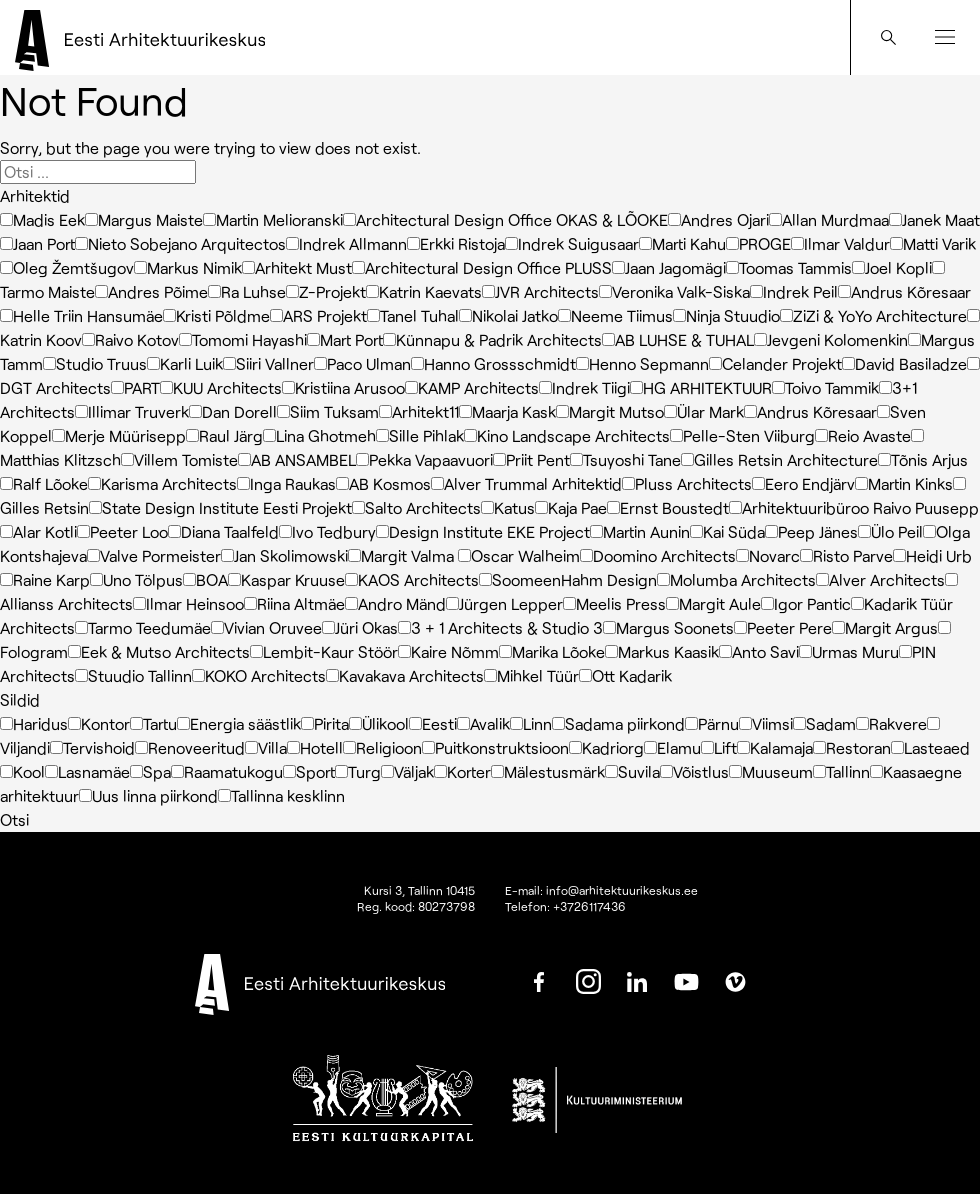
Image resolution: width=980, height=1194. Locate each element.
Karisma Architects (162, 483)
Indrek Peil (794, 291)
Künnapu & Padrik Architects (492, 339)
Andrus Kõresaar (904, 291)
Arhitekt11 (419, 411)
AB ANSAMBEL (297, 459)
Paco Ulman (362, 363)
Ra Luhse (247, 291)
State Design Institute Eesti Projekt (220, 507)
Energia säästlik (239, 723)
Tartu (153, 723)
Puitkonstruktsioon (495, 747)
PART (135, 387)
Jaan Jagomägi (669, 267)
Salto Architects (416, 507)
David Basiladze (904, 363)
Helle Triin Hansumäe (81, 315)
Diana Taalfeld (223, 531)
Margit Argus (885, 627)
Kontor (99, 723)
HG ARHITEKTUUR (701, 387)
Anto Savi (759, 651)
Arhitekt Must (297, 267)
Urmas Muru (849, 651)
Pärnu (712, 723)
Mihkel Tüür (531, 675)
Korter (462, 771)
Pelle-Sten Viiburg (742, 435)
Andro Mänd (395, 603)
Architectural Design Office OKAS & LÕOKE (505, 219)
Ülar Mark (704, 411)
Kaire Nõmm (448, 651)
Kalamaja (775, 747)
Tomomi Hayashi (243, 339)
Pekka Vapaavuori (424, 459)
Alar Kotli (38, 531)
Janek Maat (934, 219)
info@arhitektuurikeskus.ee (622, 890)
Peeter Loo (122, 531)
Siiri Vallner (268, 363)
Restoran (852, 747)
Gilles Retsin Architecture (779, 459)
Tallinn (841, 771)
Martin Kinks (904, 483)
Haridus (34, 723)
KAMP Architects (472, 387)
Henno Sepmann (642, 363)
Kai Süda (727, 531)
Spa (150, 771)
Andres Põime (151, 291)
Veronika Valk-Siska (674, 291)
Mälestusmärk (548, 771)
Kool (22, 771)
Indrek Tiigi (584, 387)
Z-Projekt (326, 291)
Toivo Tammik (825, 387)
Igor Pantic (806, 603)
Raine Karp (45, 579)
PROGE (758, 243)
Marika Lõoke (552, 651)
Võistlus (694, 771)
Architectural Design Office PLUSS (482, 267)
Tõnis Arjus (923, 459)
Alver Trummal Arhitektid (526, 483)
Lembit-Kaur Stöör (324, 651)
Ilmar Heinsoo (188, 603)
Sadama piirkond (618, 723)
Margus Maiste (144, 219)
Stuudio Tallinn (133, 675)
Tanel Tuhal (413, 315)
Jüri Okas (360, 627)
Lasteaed (930, 747)
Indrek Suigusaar (572, 243)
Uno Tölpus (136, 579)
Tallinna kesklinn (281, 795)
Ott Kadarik (625, 675)
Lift (719, 747)
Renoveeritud (190, 747)
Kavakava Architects (405, 675)
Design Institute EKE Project (483, 531)
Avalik (483, 723)
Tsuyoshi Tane (625, 459)
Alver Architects (880, 579)
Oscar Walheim (519, 555)
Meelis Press (614, 603)
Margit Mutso (610, 411)
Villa (266, 747)
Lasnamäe (87, 771)
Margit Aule (713, 603)
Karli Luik (185, 363)
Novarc (768, 555)
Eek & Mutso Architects (159, 651)
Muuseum (771, 771)
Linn (531, 723)
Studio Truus (95, 363)
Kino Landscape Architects (567, 435)
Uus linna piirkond (148, 795)
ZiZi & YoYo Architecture (873, 315)
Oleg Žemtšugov (67, 267)
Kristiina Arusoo (343, 387)
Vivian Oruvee (266, 627)
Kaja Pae (571, 507)
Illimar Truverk (132, 411)
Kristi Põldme (216, 315)
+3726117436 (589, 906)
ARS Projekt (318, 315)
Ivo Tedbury (327, 531)
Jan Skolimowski (284, 555)
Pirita (325, 723)
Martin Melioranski (273, 219)
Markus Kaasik (662, 651)
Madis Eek (42, 219)
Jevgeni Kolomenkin (831, 339)
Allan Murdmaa (829, 219)
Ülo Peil (890, 531)
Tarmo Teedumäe (143, 627)
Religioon (382, 747)
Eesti (433, 723)
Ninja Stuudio (726, 315)
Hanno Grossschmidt (493, 363)
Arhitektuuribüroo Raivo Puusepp (854, 507)
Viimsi (766, 723)
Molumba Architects (736, 579)
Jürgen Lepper (504, 603)
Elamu (672, 747)
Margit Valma (403, 555)
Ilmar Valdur (840, 243)
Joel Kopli (892, 267)
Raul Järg (224, 435)
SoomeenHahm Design (568, 579)
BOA (205, 579)
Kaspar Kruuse (286, 579)
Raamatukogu (227, 771)
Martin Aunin (640, 531)
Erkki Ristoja (456, 243)
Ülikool (379, 723)
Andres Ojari (718, 219)
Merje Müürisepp (119, 435)
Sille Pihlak (420, 435)
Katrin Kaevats (424, 291)
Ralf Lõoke (44, 483)
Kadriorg (606, 747)
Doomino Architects (658, 555)
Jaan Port (37, 243)
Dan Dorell (233, 411)
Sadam (824, 723)
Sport (309, 771)
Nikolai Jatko (508, 315)
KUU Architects (221, 387)
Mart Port (345, 339)
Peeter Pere (783, 627)
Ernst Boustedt (668, 507)
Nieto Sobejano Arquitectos (180, 243)
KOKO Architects (259, 675)
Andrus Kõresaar (810, 411)
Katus (508, 507)
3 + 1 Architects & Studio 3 (500, 627)
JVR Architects (540, 291)
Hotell (315, 747)
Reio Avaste (863, 435)
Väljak (407, 771)
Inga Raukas (286, 483)
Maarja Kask (507, 411)
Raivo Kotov (130, 339)
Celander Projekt (775, 363)
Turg (358, 771)
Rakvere (891, 723)
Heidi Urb (932, 555)
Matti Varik (933, 243)
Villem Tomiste (179, 459)
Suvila (632, 771)
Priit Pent (531, 459)
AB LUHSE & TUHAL (678, 339)
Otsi (14, 820)
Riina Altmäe (294, 603)
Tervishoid (92, 747)
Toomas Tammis (789, 267)
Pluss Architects (687, 483)
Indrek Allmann (346, 243)
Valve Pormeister (154, 555)
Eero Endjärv (803, 483)
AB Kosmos (383, 483)
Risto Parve (846, 555)
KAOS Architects (412, 579)
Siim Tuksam (328, 411)
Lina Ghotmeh (319, 435)
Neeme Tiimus (615, 315)
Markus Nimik (188, 267)
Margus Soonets (668, 627)
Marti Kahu (682, 243)
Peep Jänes (811, 531)
